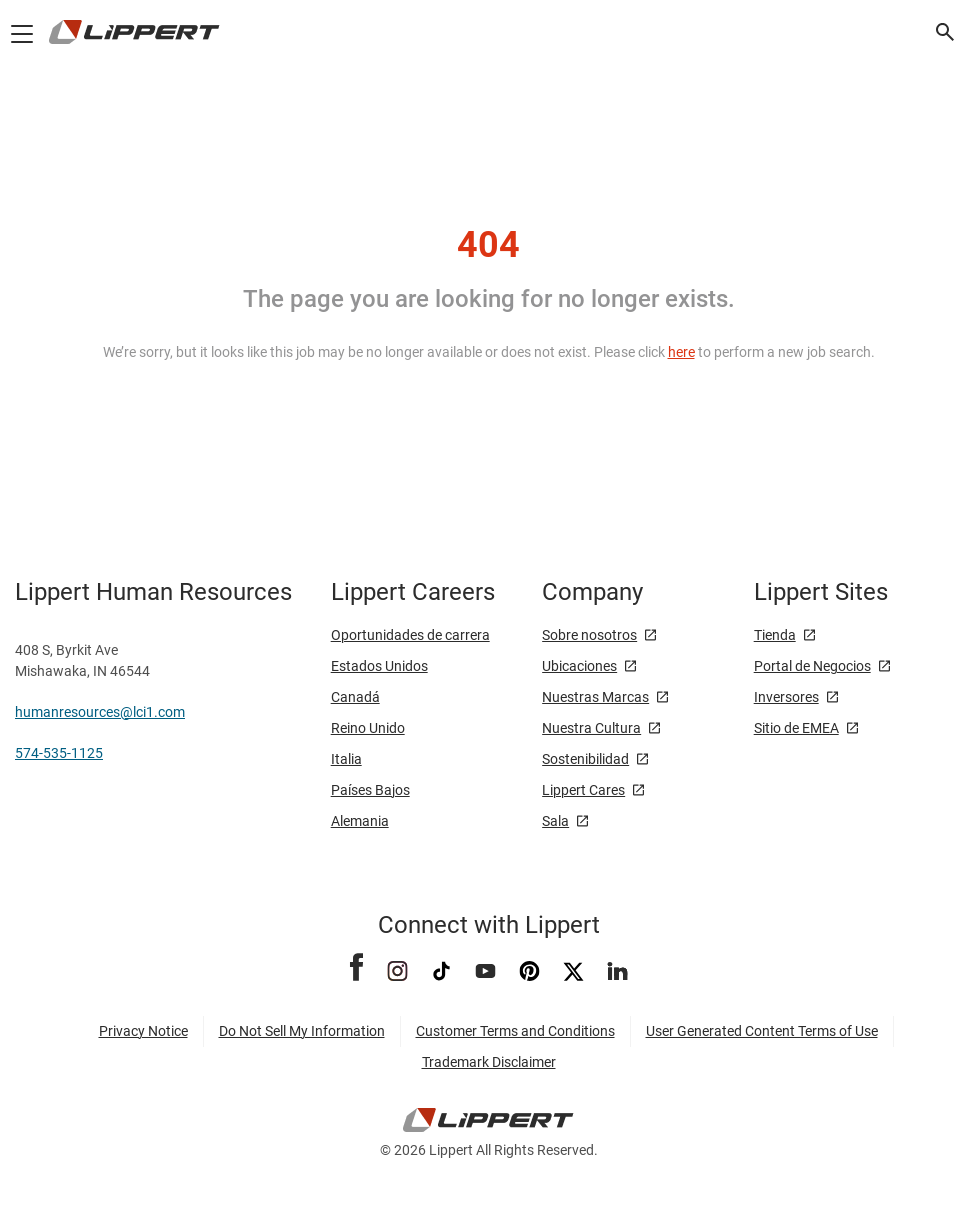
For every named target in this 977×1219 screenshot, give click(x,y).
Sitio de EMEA (796, 728)
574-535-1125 (59, 753)
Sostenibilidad (585, 759)
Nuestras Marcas (595, 697)
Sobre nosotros (589, 635)
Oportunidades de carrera (410, 635)
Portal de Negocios (812, 666)
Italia (346, 759)
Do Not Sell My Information (302, 1031)
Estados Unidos (379, 666)
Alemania (360, 821)
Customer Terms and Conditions (515, 1031)
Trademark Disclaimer (489, 1062)
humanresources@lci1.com (100, 712)
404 (488, 245)
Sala (555, 821)
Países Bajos (370, 790)
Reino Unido (368, 728)
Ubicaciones (579, 666)
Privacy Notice (143, 1031)
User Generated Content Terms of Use (762, 1031)
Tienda (775, 635)
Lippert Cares (583, 790)
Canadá (355, 697)
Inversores (786, 697)
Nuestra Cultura (591, 728)
